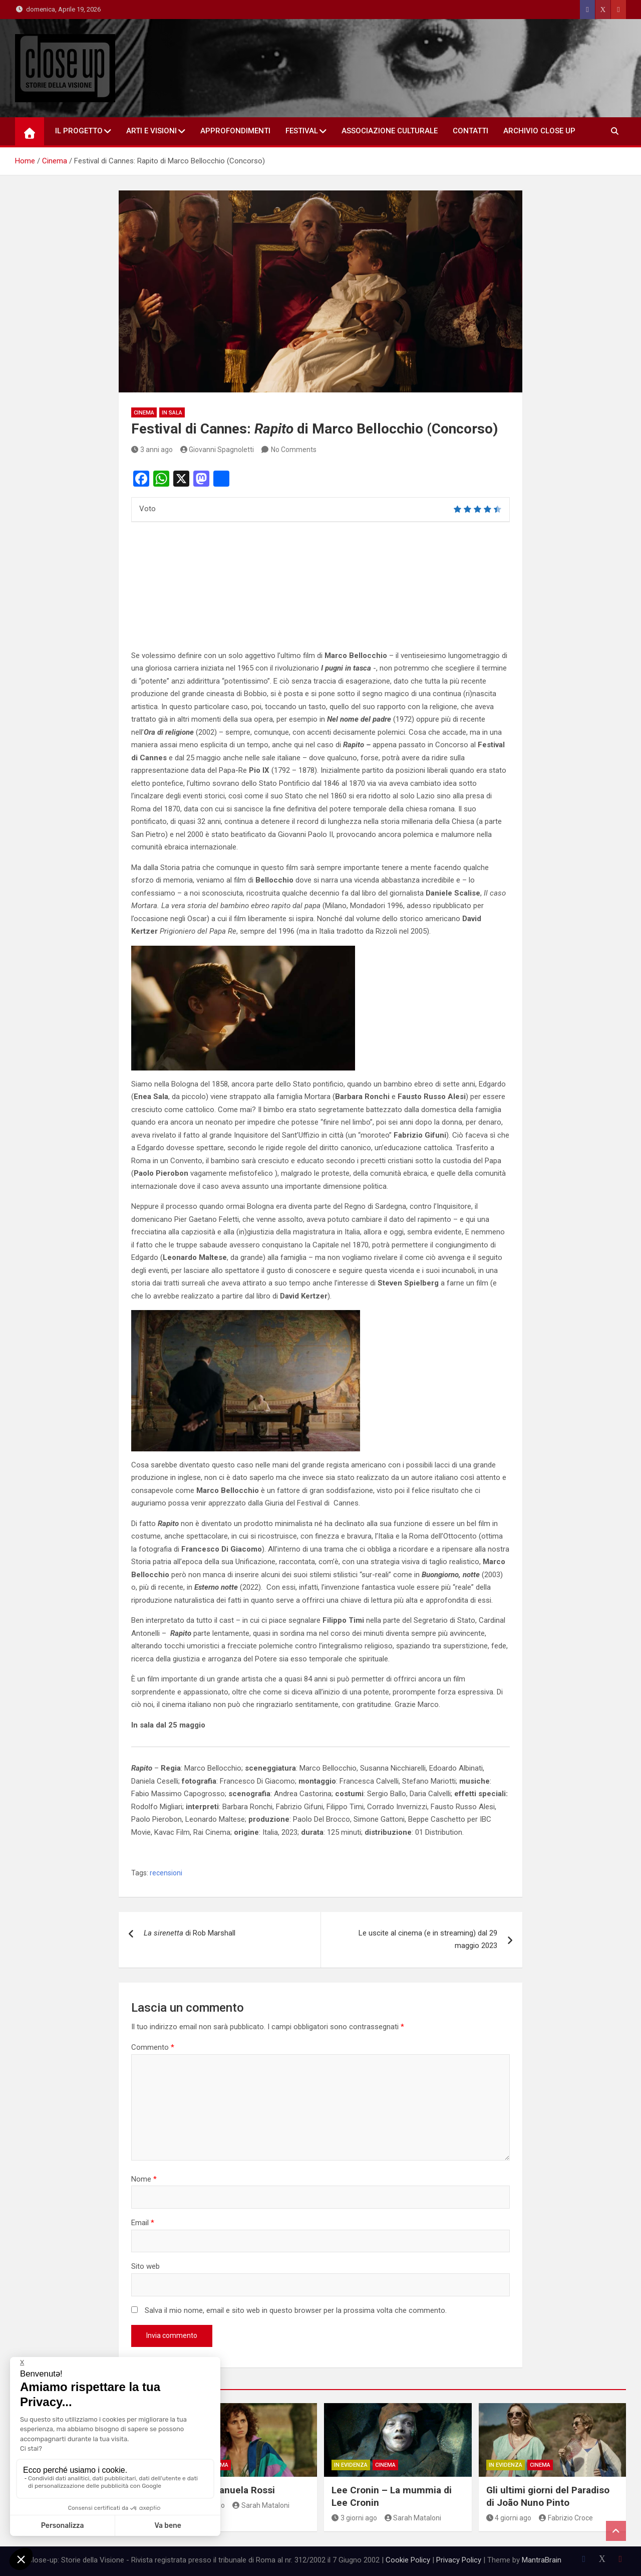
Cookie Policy (408, 2559)
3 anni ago (152, 450)
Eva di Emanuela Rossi (226, 2490)
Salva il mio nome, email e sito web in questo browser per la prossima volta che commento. (296, 2310)
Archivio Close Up (539, 130)
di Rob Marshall (189, 1933)
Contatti (470, 130)
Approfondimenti (235, 130)
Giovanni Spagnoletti (217, 450)
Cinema (144, 412)
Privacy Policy (458, 2559)
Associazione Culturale (390, 130)
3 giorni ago (354, 2518)
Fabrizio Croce (566, 2518)
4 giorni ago (509, 2518)
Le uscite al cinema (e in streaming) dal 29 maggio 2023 (428, 1939)
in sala (172, 412)
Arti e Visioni (151, 130)
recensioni (166, 1873)
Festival (301, 130)
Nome (144, 2179)
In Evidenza (351, 2465)
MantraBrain (541, 2559)
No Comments (293, 450)
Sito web (145, 2266)
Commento (152, 2047)
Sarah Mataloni (260, 2505)
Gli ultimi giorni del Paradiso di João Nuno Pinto (547, 2496)
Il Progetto (79, 130)
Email (142, 2222)
